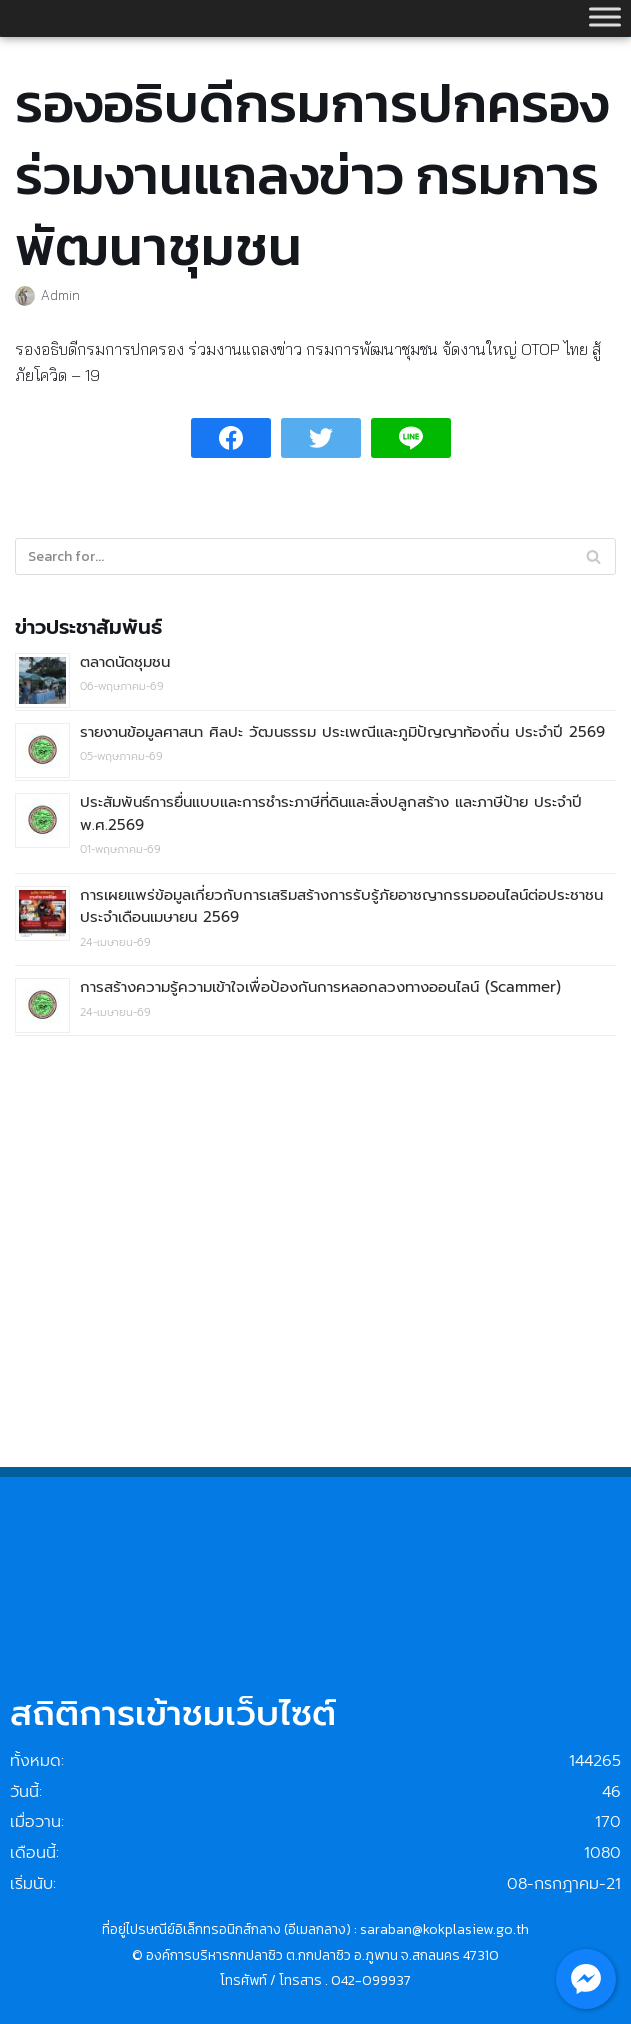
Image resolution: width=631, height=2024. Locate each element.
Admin (60, 294)
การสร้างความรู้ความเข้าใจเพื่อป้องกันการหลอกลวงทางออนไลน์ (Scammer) (320, 987)
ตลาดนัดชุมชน (125, 662)
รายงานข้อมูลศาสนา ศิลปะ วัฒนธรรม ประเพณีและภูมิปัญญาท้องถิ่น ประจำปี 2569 (342, 732)
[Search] (593, 556)
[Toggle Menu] (605, 16)
